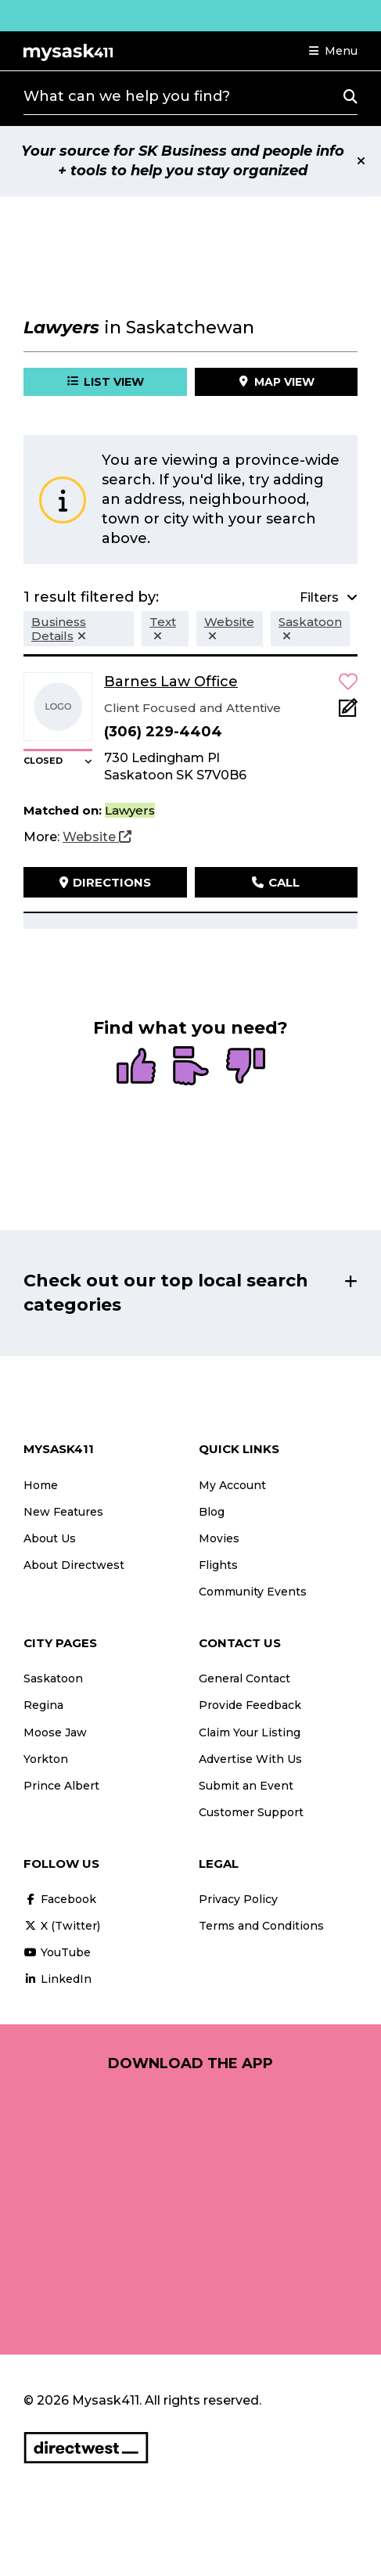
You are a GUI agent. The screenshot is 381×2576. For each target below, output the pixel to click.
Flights (218, 1565)
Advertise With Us (250, 1759)
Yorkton (45, 1759)
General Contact (244, 1678)
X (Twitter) (61, 1926)
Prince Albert (61, 1786)
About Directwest (73, 1565)
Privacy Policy (238, 1899)
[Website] (97, 837)
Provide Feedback (250, 1705)
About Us (49, 1538)
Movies (219, 1538)
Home (40, 1485)
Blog (212, 1512)
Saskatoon (53, 1678)
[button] (333, 50)
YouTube (57, 1952)
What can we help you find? (126, 96)
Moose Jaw (55, 1732)
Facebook (59, 1899)
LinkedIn (57, 1979)
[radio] (136, 1067)
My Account (232, 1485)
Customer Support (251, 1812)
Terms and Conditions (261, 1926)
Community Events (253, 1592)
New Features (63, 1512)
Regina (43, 1705)
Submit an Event (246, 1786)
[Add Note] (348, 712)
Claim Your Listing (249, 1732)
